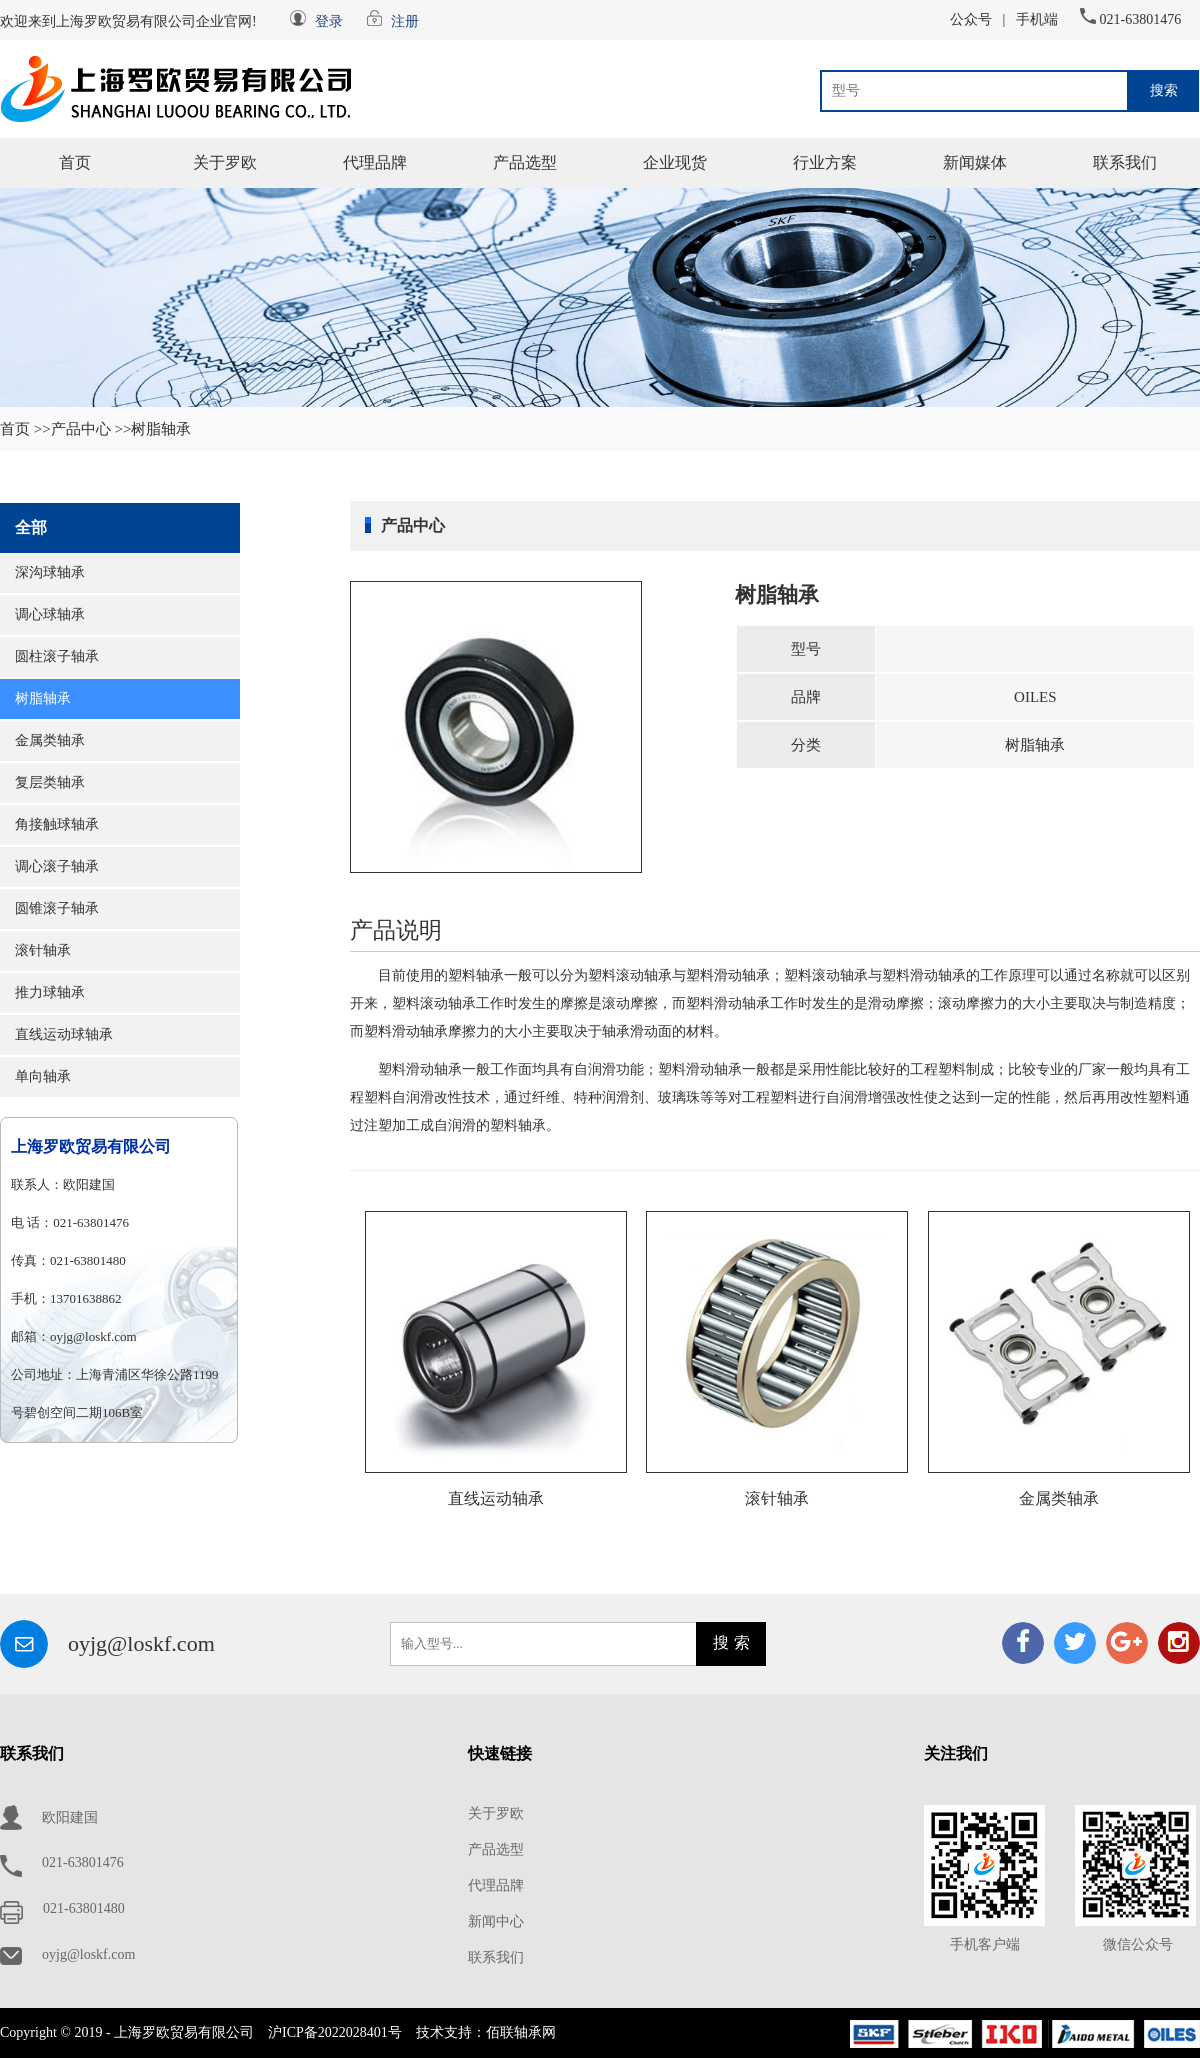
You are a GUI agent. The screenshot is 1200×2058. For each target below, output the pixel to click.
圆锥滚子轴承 (57, 908)
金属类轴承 (50, 740)
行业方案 (825, 162)
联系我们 (1125, 162)
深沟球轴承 (50, 572)
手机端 (1037, 19)
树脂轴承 (43, 698)
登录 (329, 21)
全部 (31, 527)
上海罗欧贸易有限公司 (91, 1146)
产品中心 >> (91, 429)
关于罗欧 (225, 162)
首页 (75, 162)
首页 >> (25, 429)
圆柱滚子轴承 (57, 656)
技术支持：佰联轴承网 (486, 2032)
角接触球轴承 (57, 824)
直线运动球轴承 (64, 1034)
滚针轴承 (43, 950)
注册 (405, 21)
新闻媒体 (975, 162)
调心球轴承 (50, 614)
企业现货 (675, 162)
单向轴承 (43, 1076)
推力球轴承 (50, 992)
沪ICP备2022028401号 (335, 2032)
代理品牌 (375, 162)
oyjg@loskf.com (141, 1643)
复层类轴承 (50, 782)
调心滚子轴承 (57, 866)
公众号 (971, 19)
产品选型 (525, 162)
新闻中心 (496, 1921)
